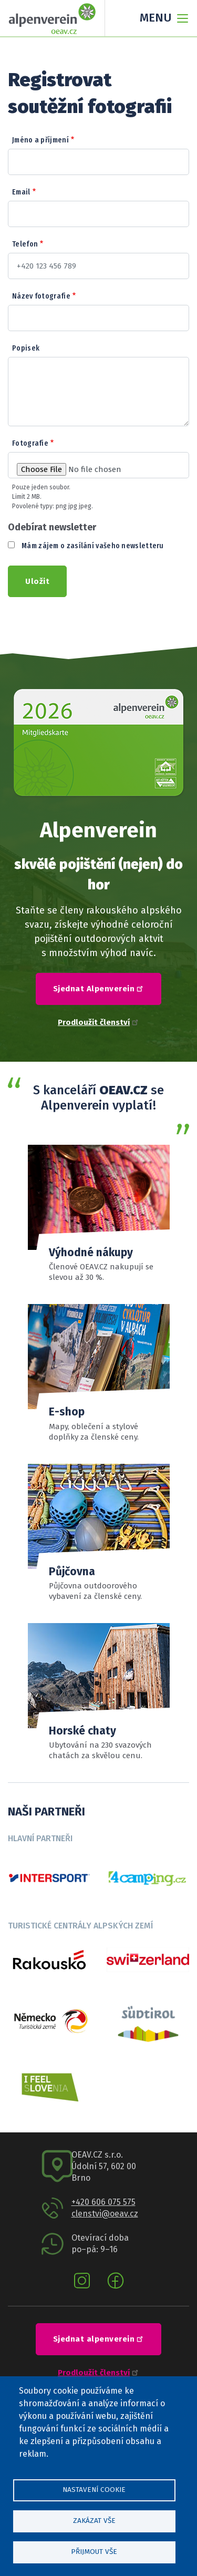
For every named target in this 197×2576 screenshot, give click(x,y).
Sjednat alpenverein (100, 2338)
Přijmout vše (94, 2551)
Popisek (25, 348)
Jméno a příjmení (40, 140)
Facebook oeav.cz (115, 2280)
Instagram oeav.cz (82, 2280)
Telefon (25, 244)
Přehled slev (99, 1214)
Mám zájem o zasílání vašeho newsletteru (93, 545)
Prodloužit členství (98, 1022)
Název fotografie (41, 296)
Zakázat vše (94, 2520)
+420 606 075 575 (103, 2202)
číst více (99, 1373)
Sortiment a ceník (99, 1533)
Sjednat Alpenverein (100, 988)
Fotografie (30, 443)
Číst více (99, 1692)
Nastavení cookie (94, 2489)
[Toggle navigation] (161, 18)
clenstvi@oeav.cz (104, 2214)
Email (21, 192)
